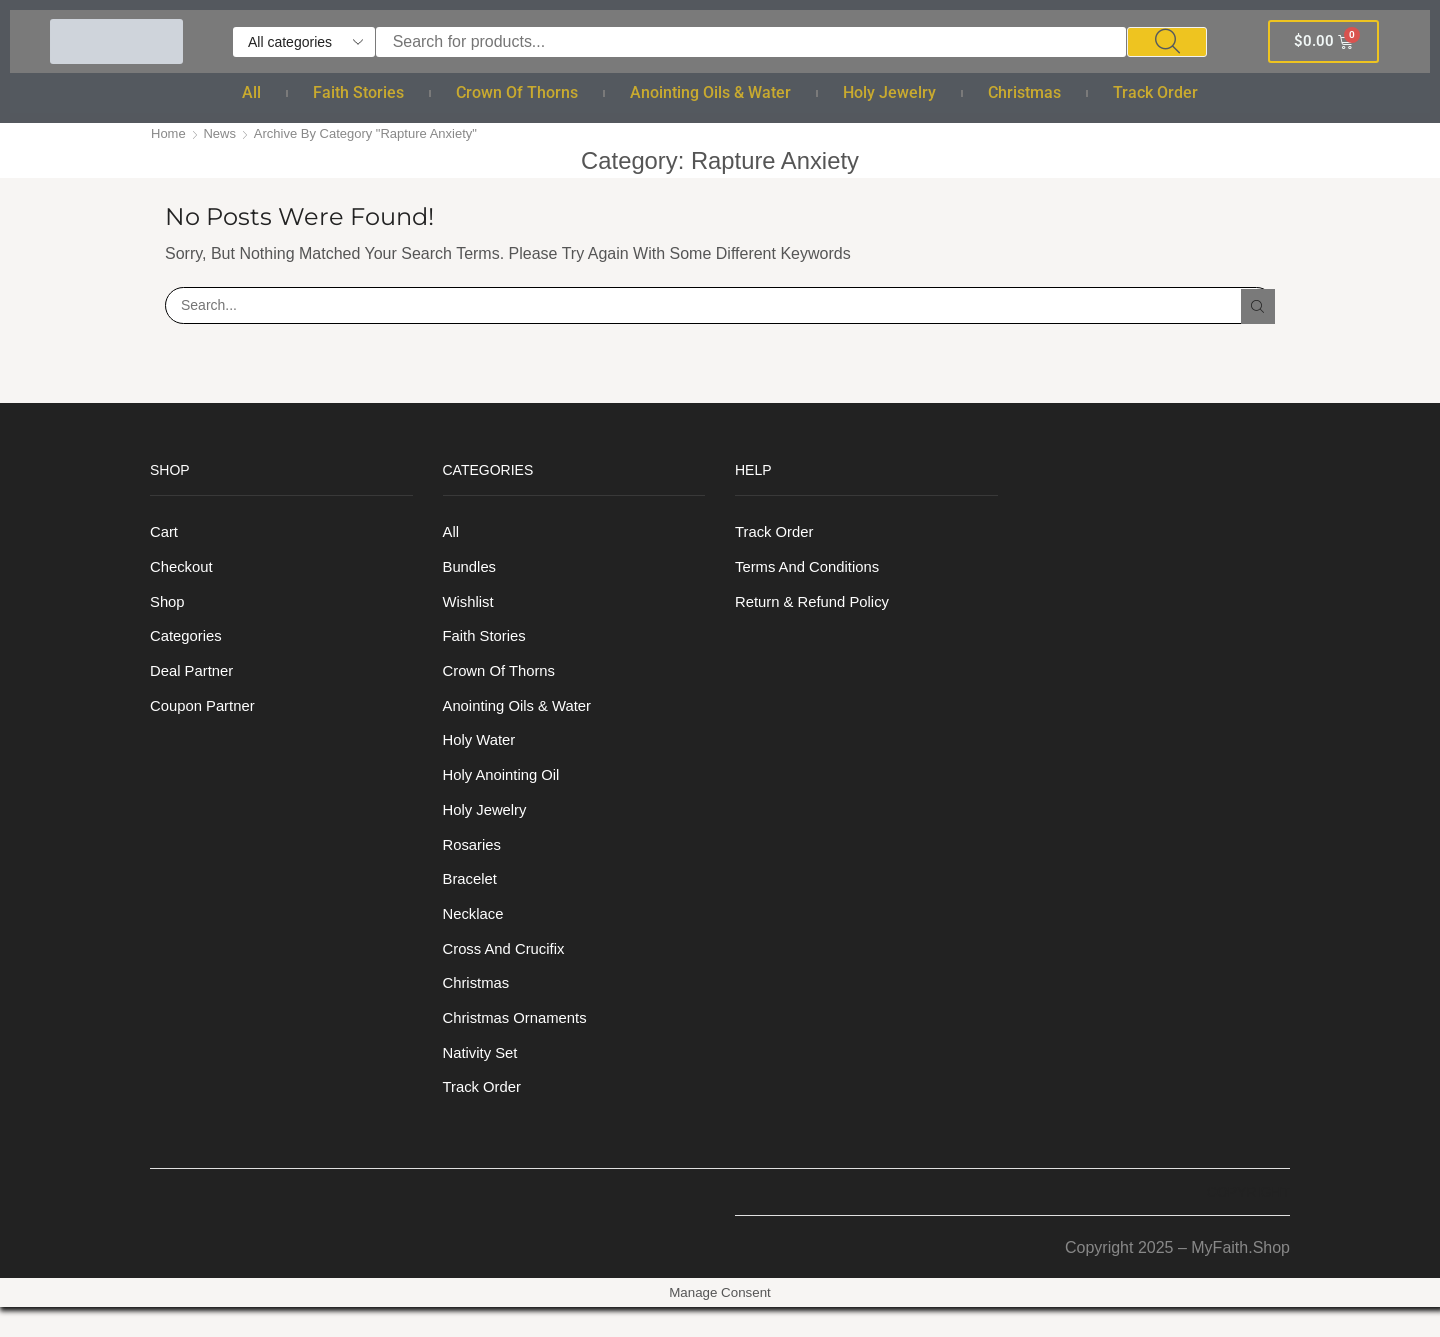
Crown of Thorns (517, 92)
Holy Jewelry (889, 92)
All (251, 92)
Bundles (472, 569)
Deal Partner (195, 679)
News (223, 133)
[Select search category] (304, 42)
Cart (165, 533)
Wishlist (470, 606)
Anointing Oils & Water (710, 92)
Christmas (1024, 92)
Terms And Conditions (812, 569)
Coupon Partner (206, 715)
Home (169, 133)
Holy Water (482, 752)
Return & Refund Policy (818, 606)
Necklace (476, 934)
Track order (1155, 92)
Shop (168, 606)
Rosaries (474, 861)
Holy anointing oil (506, 788)
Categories (188, 642)
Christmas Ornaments (520, 1044)
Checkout (183, 569)
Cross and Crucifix (508, 971)
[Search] (1167, 42)
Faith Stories (358, 92)
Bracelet (472, 898)
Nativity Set (483, 1080)
